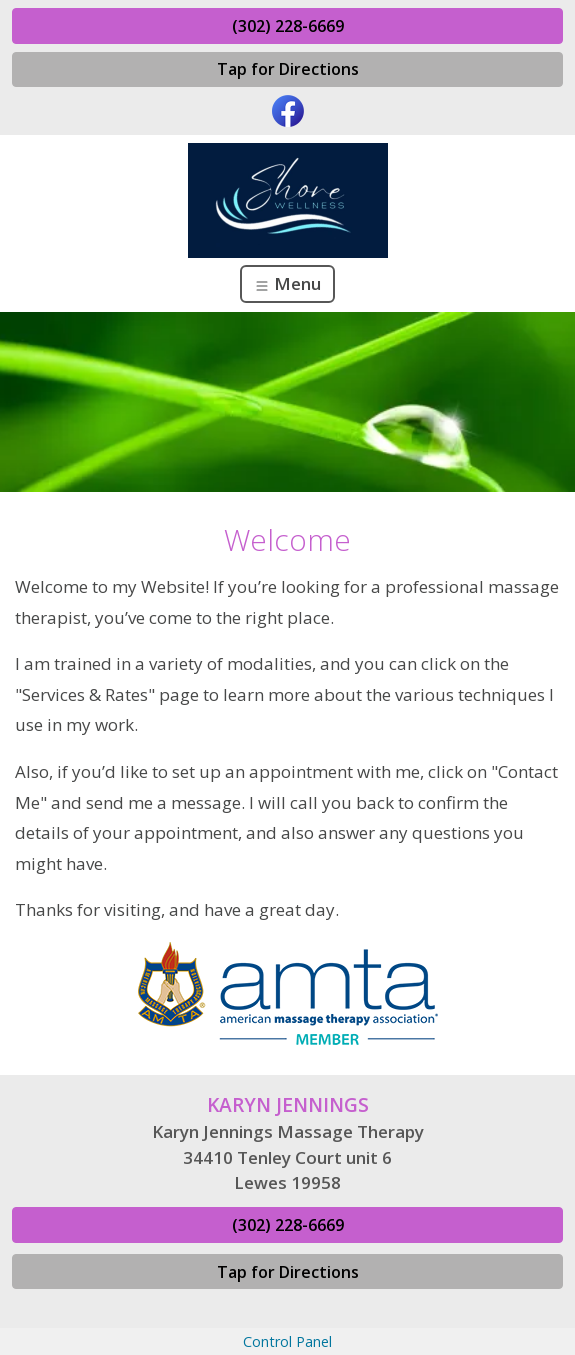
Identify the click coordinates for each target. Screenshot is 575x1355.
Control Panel (287, 1341)
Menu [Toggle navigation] (287, 283)
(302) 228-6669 (288, 26)
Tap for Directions (288, 69)
